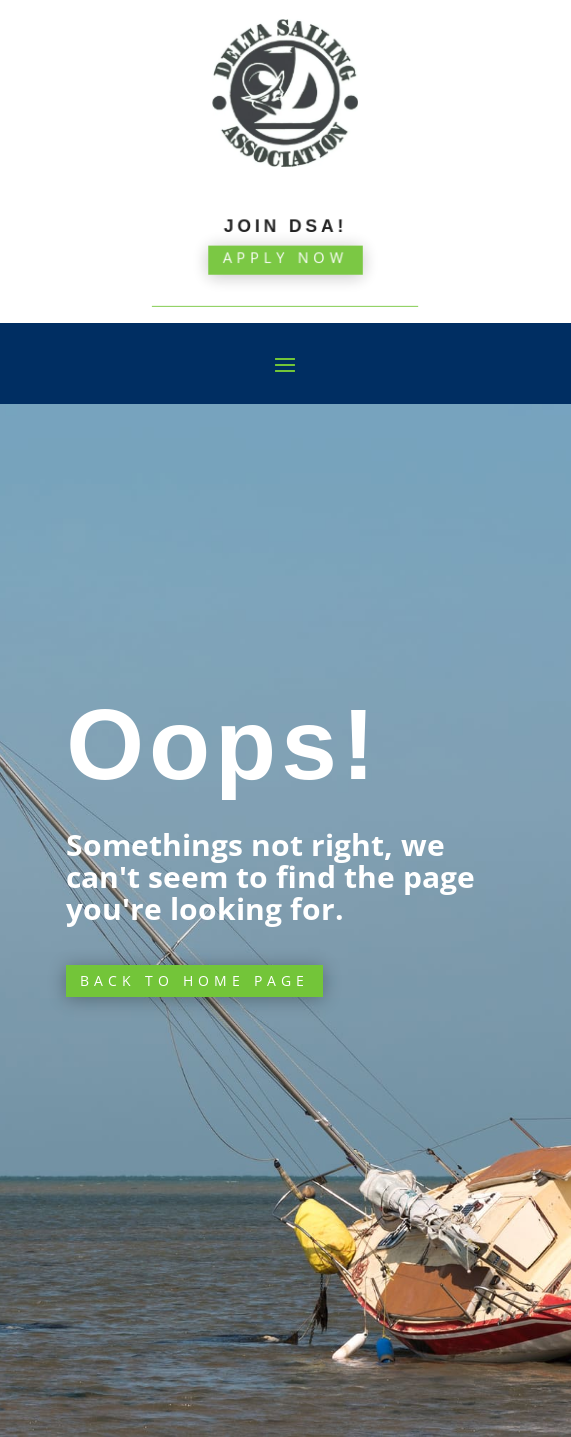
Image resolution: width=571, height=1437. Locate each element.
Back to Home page (194, 980)
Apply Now (285, 249)
